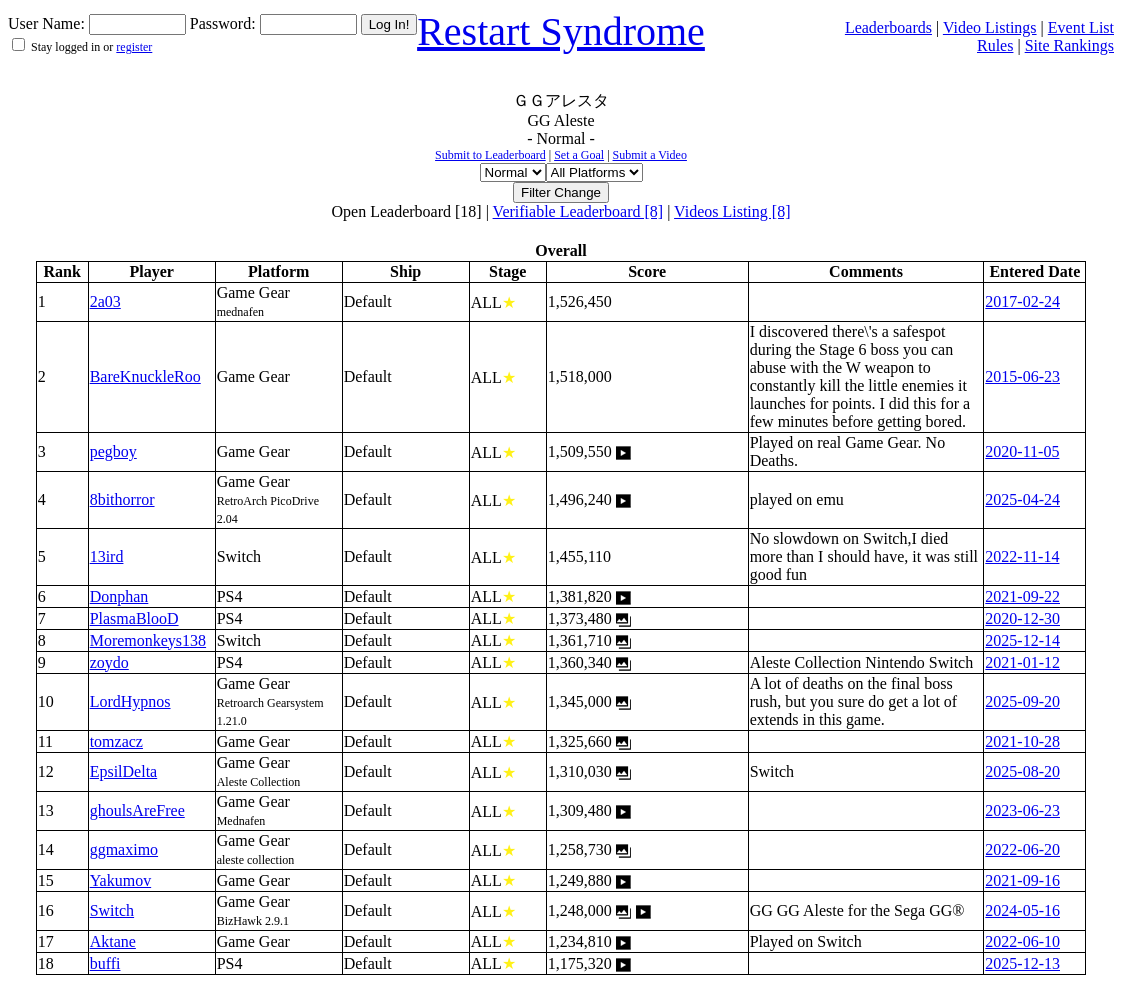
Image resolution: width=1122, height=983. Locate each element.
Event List (1081, 27)
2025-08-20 (1022, 771)
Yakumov (121, 880)
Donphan (119, 596)
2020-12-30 (1022, 618)
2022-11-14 (1022, 556)
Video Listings (990, 27)
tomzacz (116, 741)
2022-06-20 (1022, 849)
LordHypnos (130, 701)
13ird (107, 556)
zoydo (109, 662)
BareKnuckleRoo (145, 376)
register (134, 47)
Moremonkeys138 (148, 640)
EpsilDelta (124, 771)
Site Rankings (1069, 45)
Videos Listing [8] (732, 211)
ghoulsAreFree (137, 810)
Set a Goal (579, 155)
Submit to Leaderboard (490, 155)
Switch (112, 910)
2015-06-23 (1022, 376)
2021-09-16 (1022, 880)
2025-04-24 (1022, 499)
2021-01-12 (1022, 662)
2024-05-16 (1022, 910)
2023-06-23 (1022, 810)
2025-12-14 (1022, 640)
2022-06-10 (1022, 941)
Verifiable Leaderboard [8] (578, 211)
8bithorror (122, 499)
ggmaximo (124, 849)
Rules (995, 45)
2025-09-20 (1022, 701)
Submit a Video (650, 155)
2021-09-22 (1022, 596)
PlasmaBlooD (134, 618)
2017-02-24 (1022, 301)
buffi (105, 963)
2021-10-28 (1022, 741)
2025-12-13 (1022, 963)
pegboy (113, 451)
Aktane (113, 941)
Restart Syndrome (561, 31)
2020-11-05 (1022, 451)
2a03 (105, 301)
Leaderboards (888, 27)
